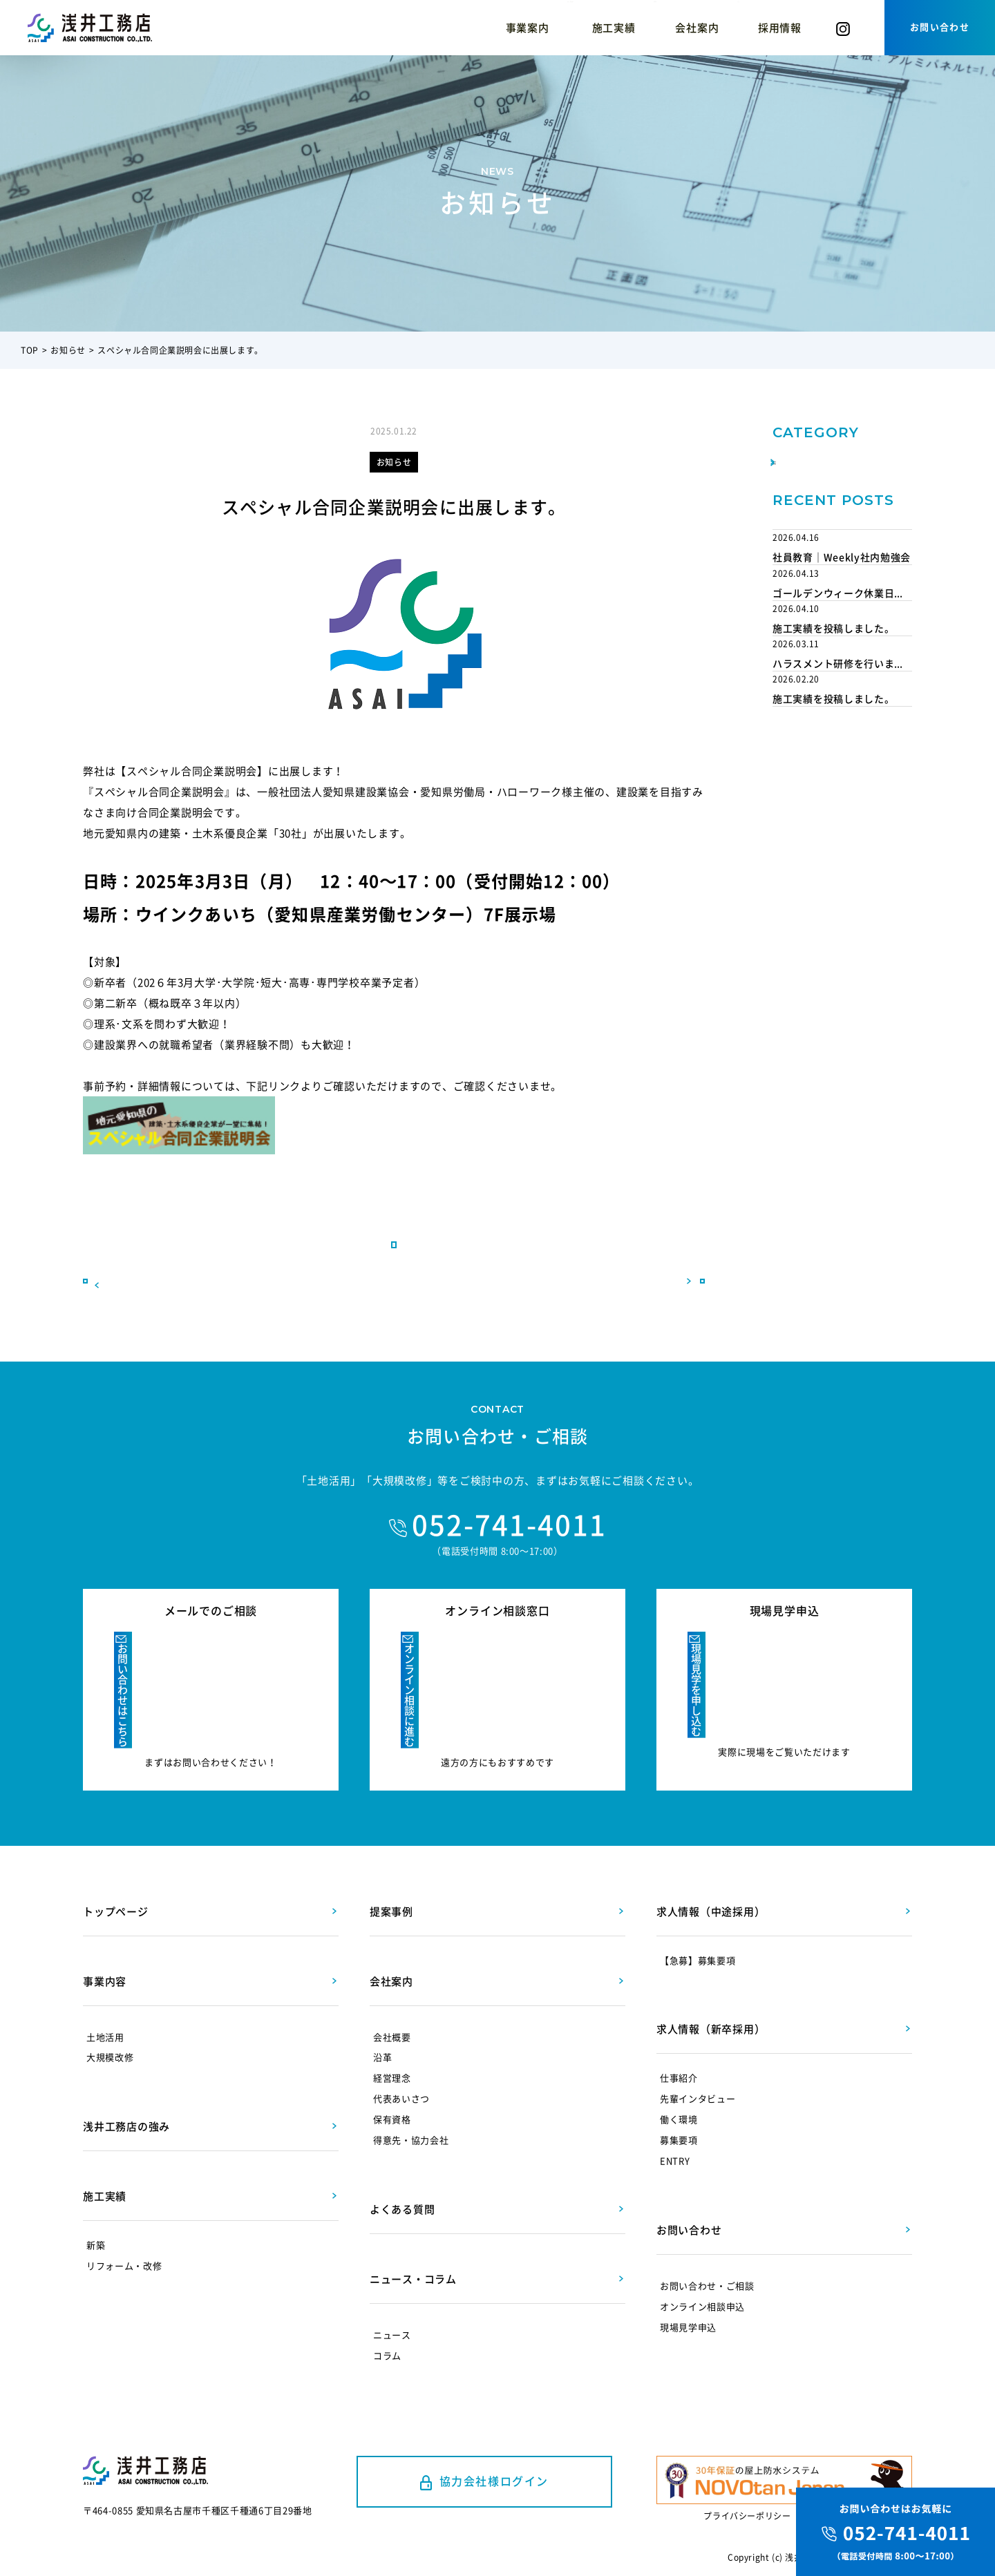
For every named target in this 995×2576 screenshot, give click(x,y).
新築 (95, 2206)
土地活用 (105, 1997)
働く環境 (679, 2080)
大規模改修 (109, 2018)
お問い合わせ (939, 26)
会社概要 (392, 1997)
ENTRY (675, 2121)
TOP (30, 350)
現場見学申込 (688, 2288)
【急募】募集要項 (697, 1920)
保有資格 (392, 2080)
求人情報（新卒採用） (711, 1990)
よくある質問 (402, 2170)
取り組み (805, 492)
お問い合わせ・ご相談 (707, 2246)
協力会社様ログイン (494, 2442)
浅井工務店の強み (378, 27)
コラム (707, 27)
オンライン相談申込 (702, 2267)
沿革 (382, 2018)
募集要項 (679, 2101)
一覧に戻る (394, 1299)
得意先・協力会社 (410, 2101)
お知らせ (67, 350)
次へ (643, 1299)
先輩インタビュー (697, 2059)
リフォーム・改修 (124, 2226)
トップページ (116, 1872)
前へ (145, 1299)
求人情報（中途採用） (711, 1872)
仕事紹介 (679, 2038)
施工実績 (478, 27)
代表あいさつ (401, 2059)
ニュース (392, 2295)
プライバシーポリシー (746, 2496)
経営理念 (392, 2038)
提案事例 (556, 27)
